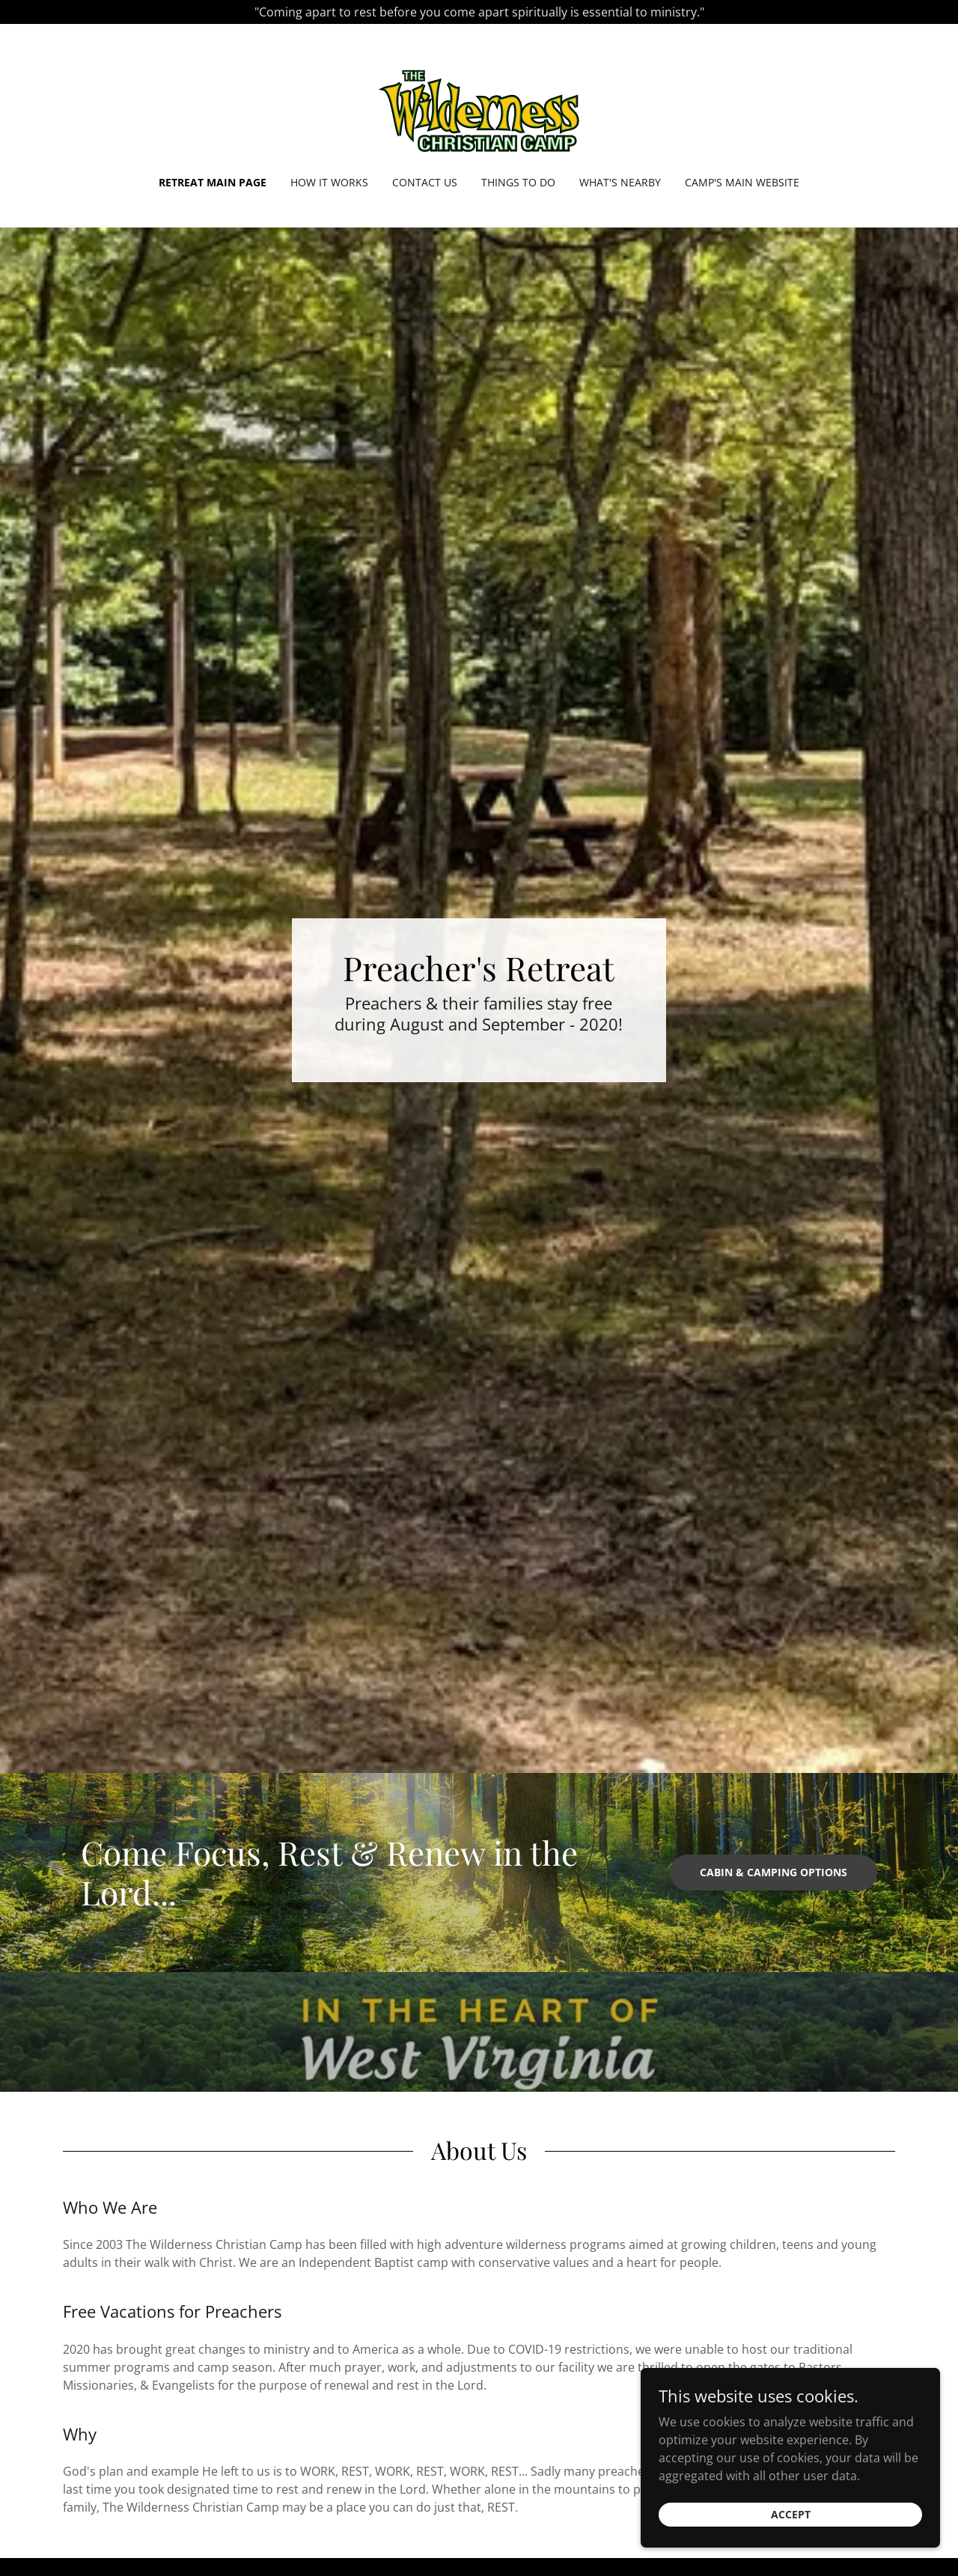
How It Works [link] (329, 182)
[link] (479, 109)
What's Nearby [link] (620, 182)
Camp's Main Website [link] (742, 182)
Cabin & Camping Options (773, 1872)
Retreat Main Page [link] (212, 182)
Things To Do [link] (518, 182)
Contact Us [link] (424, 182)
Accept (791, 2547)
